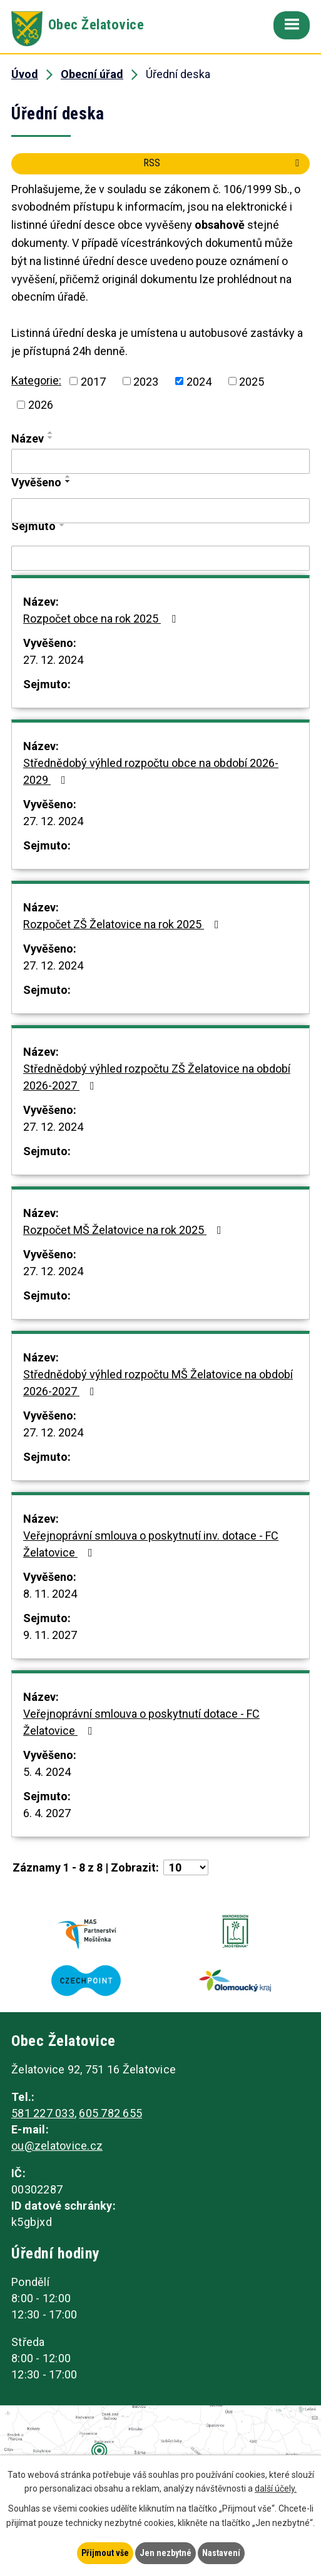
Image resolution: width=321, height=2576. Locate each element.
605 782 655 (110, 2113)
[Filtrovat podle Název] (160, 461)
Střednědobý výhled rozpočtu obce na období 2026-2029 (150, 771)
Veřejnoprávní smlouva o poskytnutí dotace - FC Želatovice (141, 1722)
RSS (223, 163)
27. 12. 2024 (53, 659)
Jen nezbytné (165, 2553)
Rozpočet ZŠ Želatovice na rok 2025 (123, 924)
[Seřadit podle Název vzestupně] (51, 432)
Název (27, 438)
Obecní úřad (92, 74)
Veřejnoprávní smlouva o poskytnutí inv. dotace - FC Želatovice (150, 1544)
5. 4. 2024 (47, 1771)
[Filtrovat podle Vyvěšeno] (160, 510)
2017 (93, 381)
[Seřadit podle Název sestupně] (51, 437)
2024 (198, 381)
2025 (251, 381)
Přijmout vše (105, 2553)
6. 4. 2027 (47, 1813)
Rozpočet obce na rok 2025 (102, 618)
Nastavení (221, 2553)
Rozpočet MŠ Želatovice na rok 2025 (125, 1229)
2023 (145, 381)
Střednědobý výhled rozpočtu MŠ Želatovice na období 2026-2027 (158, 1383)
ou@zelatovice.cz (57, 2145)
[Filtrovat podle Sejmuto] (160, 558)
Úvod (24, 74)
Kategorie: (36, 380)
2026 (40, 404)
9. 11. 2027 (50, 1634)
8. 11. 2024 (50, 1593)
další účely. (276, 2489)
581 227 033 (42, 2113)
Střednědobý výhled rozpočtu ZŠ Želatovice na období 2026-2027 (156, 1077)
